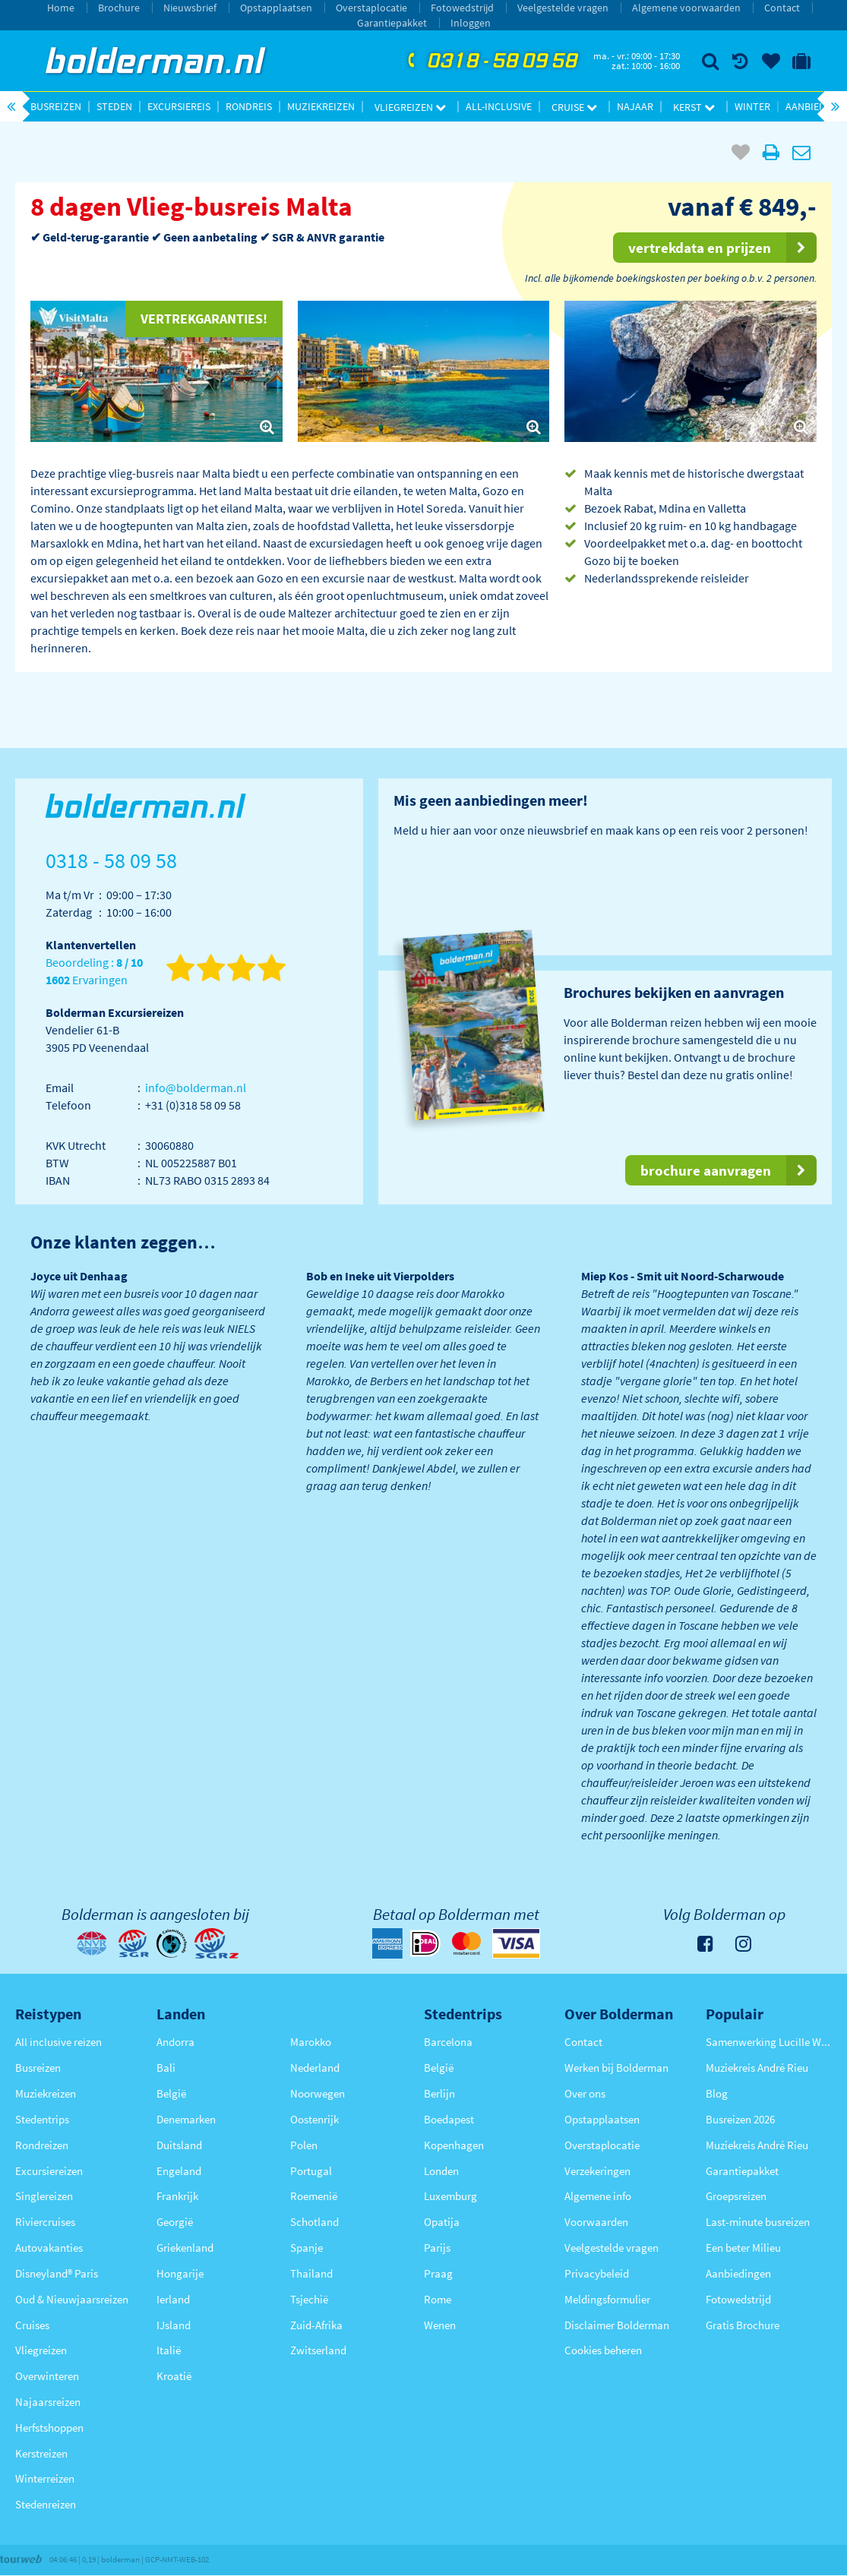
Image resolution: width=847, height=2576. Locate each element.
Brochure (119, 7)
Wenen (440, 2325)
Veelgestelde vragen (562, 7)
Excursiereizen (49, 2171)
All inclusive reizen (58, 2042)
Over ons (584, 2093)
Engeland (178, 2171)
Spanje (306, 2247)
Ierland (173, 2299)
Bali (165, 2067)
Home (60, 7)
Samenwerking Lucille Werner (769, 2042)
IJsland (173, 2325)
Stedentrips (42, 2119)
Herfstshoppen (49, 2427)
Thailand (311, 2273)
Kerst (694, 107)
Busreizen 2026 (740, 2119)
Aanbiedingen (738, 2273)
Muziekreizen (321, 106)
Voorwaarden (596, 2222)
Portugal (311, 2171)
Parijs (437, 2247)
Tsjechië (309, 2299)
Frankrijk (177, 2196)
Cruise (574, 107)
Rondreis (249, 106)
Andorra (175, 2042)
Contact (782, 7)
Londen (441, 2171)
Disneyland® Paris (56, 2273)
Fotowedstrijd (462, 7)
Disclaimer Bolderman (616, 2325)
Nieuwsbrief (189, 7)
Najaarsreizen (48, 2401)
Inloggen (470, 22)
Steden (114, 106)
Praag (438, 2273)
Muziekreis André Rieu (757, 2067)
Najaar (635, 106)
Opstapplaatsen (276, 7)
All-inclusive (499, 106)
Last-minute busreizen (758, 2222)
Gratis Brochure (742, 2325)
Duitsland (179, 2145)
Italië (168, 2350)
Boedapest (449, 2119)
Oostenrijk (314, 2119)
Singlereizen (44, 2196)
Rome (437, 2299)
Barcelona (448, 2042)
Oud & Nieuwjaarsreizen (71, 2299)
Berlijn (439, 2093)
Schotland (314, 2222)
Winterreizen (44, 2478)
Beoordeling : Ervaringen (94, 972)
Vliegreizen (410, 107)
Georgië (174, 2222)
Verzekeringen (597, 2171)
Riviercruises (45, 2222)
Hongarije (180, 2273)
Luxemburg (450, 2196)
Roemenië (313, 2196)
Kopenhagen (454, 2145)
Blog (717, 2093)
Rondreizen (41, 2145)
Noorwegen (317, 2093)
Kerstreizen (41, 2453)
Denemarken (186, 2119)
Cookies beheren (603, 2350)
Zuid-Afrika (316, 2325)
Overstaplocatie (371, 7)
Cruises (32, 2325)
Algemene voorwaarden (686, 7)
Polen (304, 2145)
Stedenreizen (45, 2504)
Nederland (315, 2067)
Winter (752, 106)
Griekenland (184, 2247)
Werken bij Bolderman (616, 2067)
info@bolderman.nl (195, 1087)
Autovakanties (49, 2247)
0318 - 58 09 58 (490, 61)
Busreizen (55, 106)
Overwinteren (47, 2376)
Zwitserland (318, 2350)
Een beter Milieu (743, 2247)
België (171, 2093)
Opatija (442, 2222)
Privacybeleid (596, 2273)
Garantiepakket (392, 22)
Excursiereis (178, 106)
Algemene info (597, 2196)
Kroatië (173, 2376)
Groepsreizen (736, 2196)
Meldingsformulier (607, 2299)
